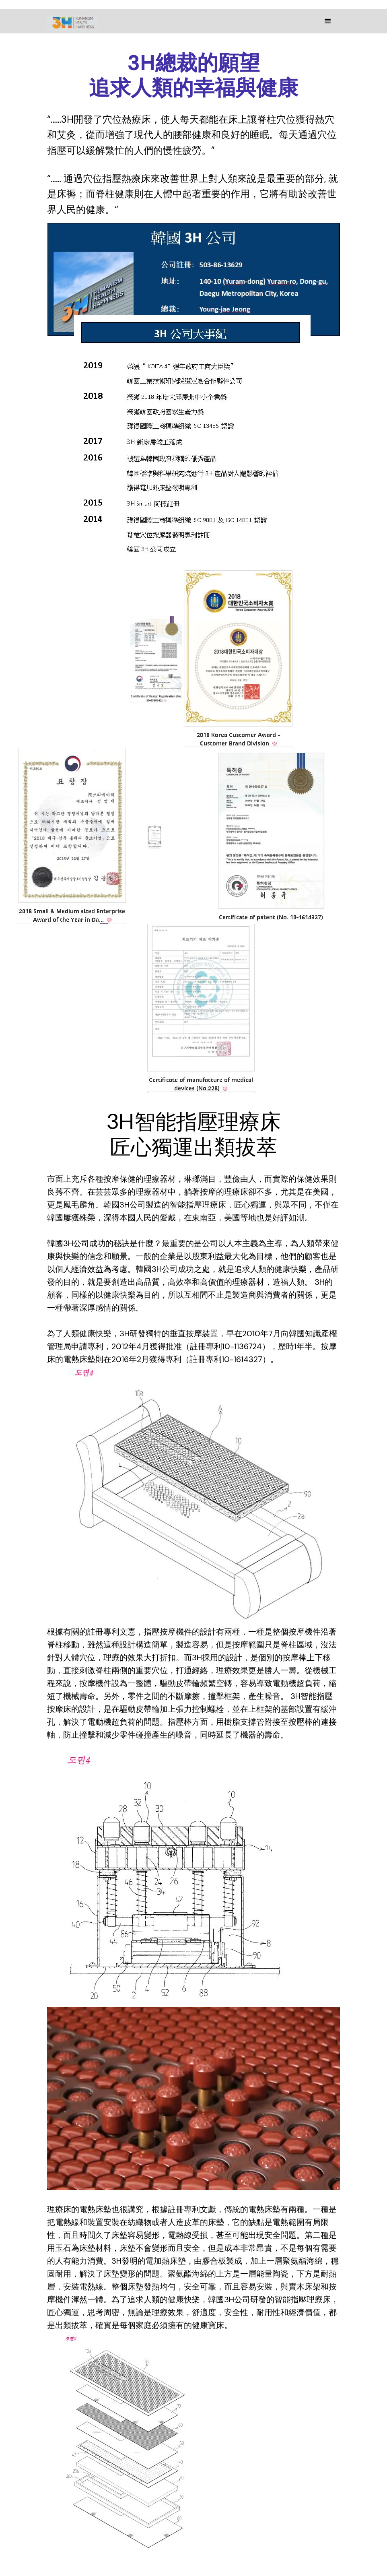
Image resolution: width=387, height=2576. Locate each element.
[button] (328, 21)
